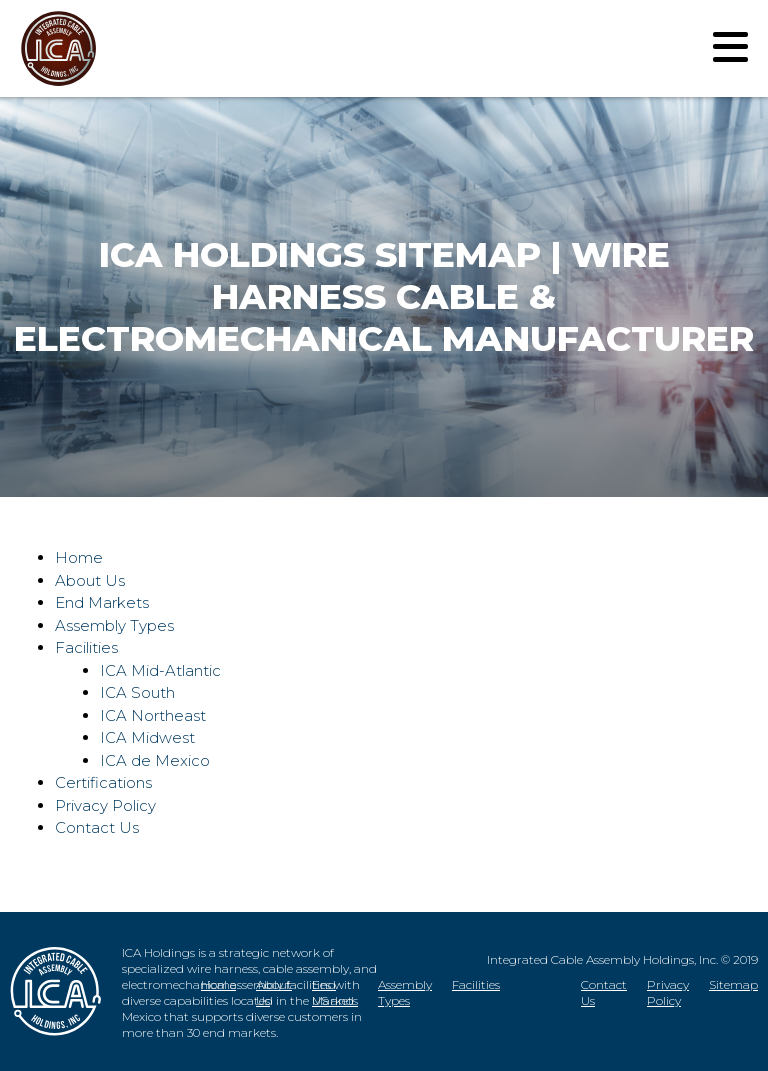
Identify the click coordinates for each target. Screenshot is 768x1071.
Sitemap (733, 984)
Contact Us (97, 827)
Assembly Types (114, 625)
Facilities (86, 647)
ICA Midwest (147, 737)
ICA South (137, 692)
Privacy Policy (105, 805)
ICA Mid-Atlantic (160, 670)
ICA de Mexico (155, 760)
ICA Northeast (153, 715)
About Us (90, 580)
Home (79, 557)
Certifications (103, 782)
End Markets (102, 602)
